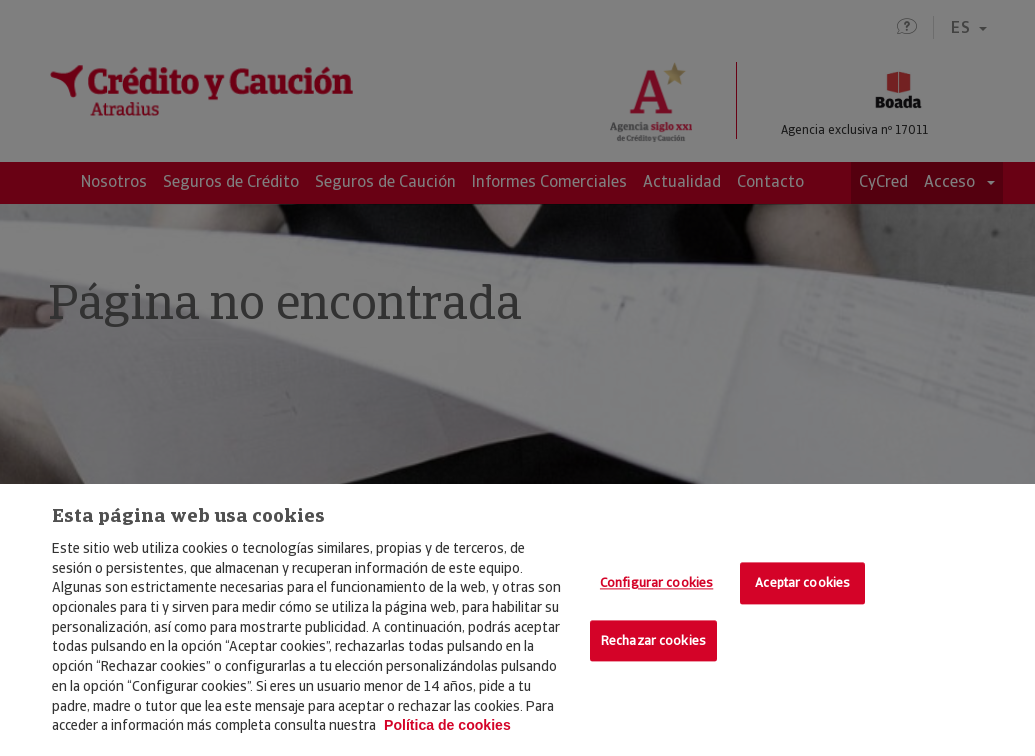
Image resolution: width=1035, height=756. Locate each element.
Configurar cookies (656, 582)
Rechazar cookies (653, 640)
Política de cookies (447, 725)
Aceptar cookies (802, 582)
